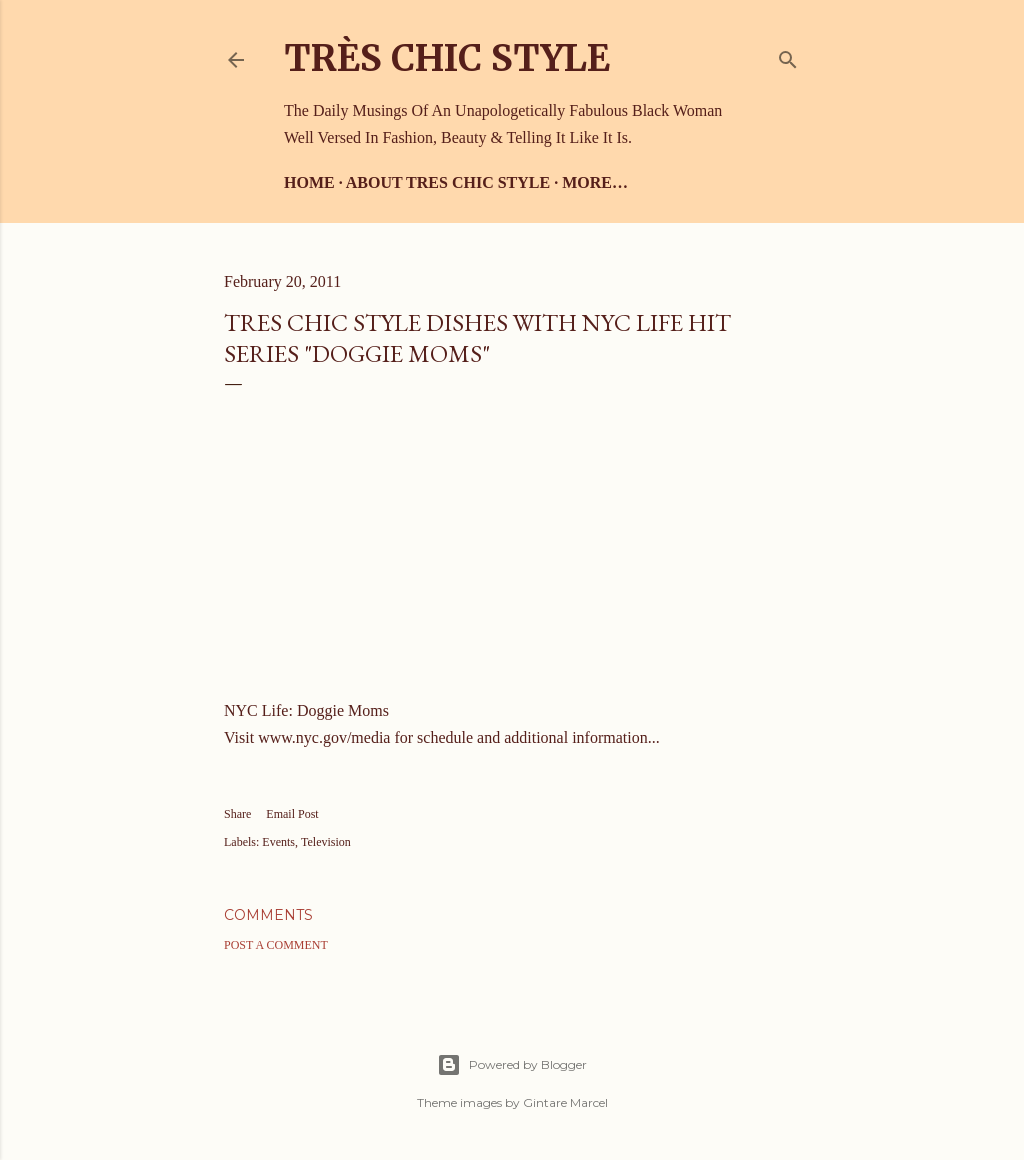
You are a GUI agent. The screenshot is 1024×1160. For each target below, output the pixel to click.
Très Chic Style (447, 58)
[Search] (788, 55)
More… (595, 182)
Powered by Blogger (512, 1065)
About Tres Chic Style (448, 182)
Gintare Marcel (565, 1102)
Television (326, 842)
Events (278, 842)
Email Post (292, 814)
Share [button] (237, 814)
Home (309, 182)
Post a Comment (276, 945)
